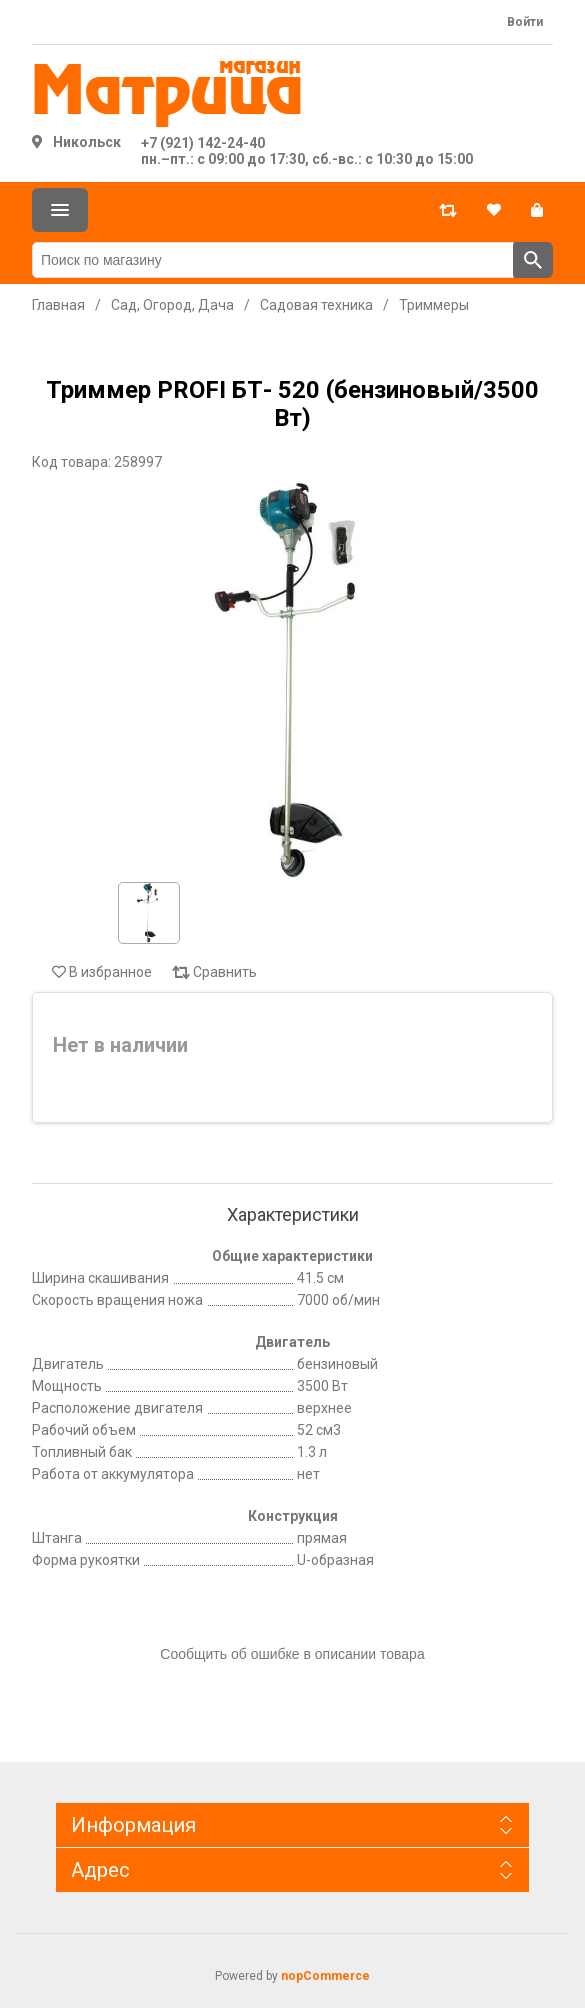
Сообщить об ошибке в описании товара (292, 1654)
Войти (525, 22)
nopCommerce (325, 1976)
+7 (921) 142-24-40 (203, 143)
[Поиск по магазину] (273, 260)
